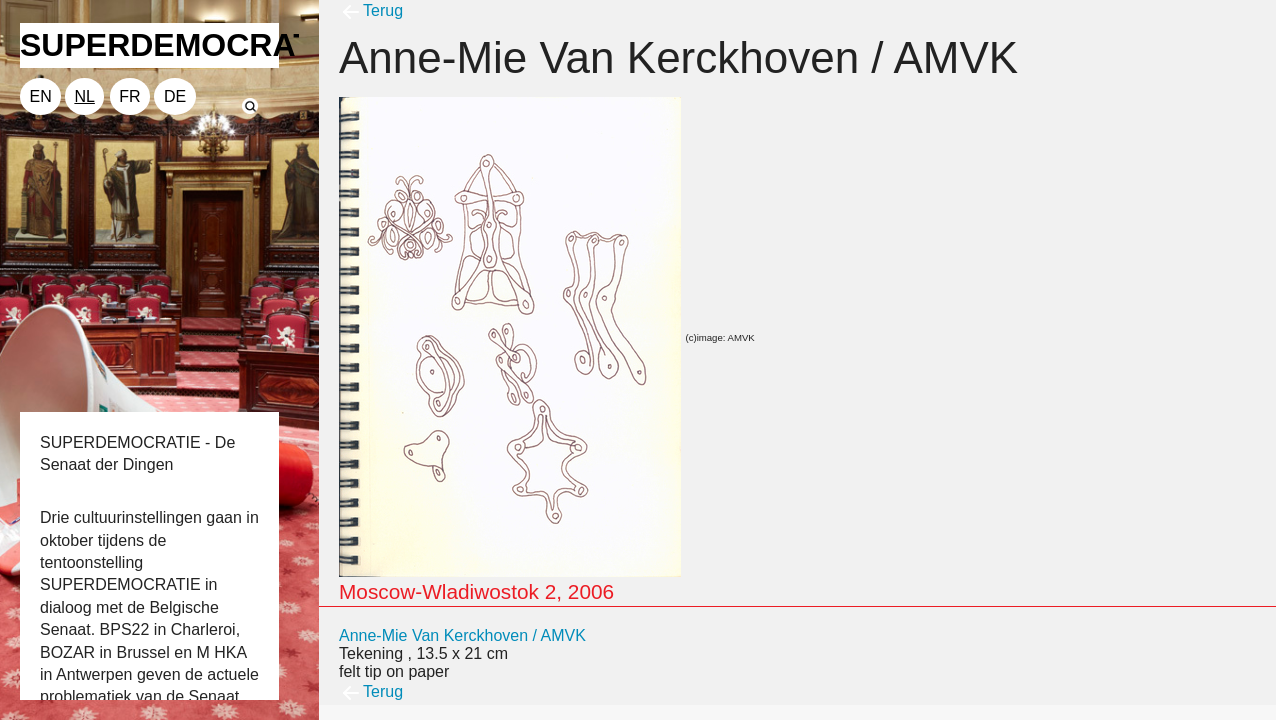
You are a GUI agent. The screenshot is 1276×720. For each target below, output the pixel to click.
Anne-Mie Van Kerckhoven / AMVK (462, 635)
